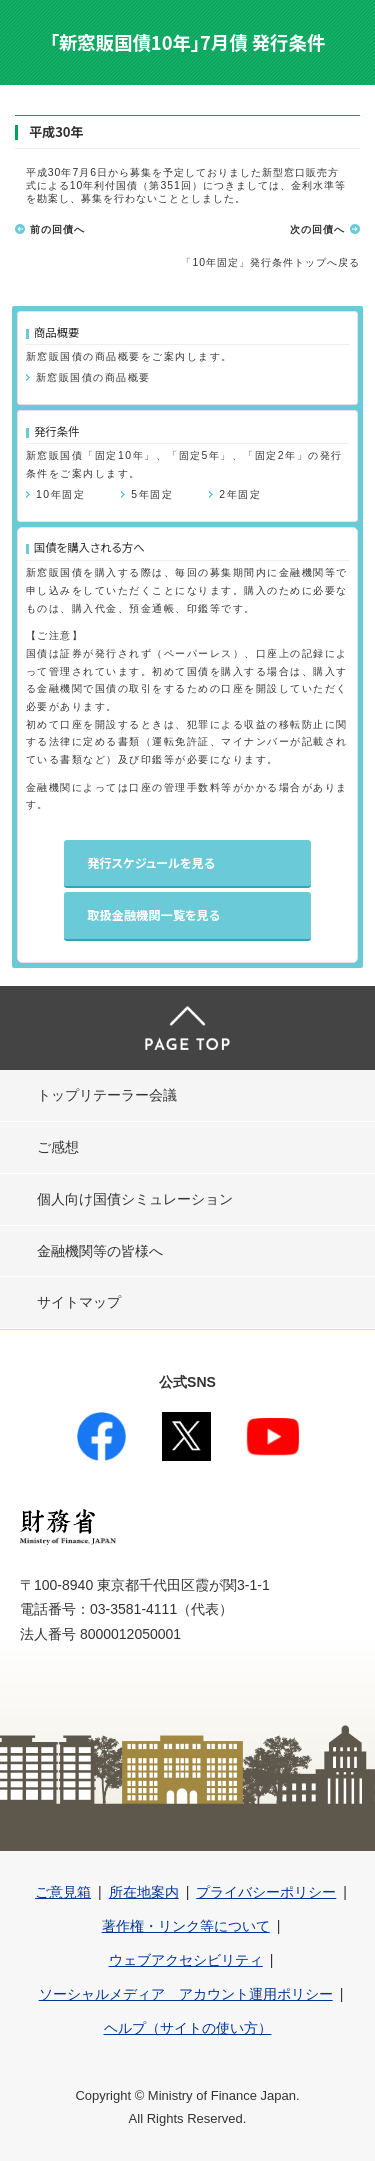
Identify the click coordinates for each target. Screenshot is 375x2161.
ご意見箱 (63, 1892)
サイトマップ (79, 1302)
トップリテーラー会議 (107, 1095)
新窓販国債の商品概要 (93, 377)
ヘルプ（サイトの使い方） (188, 2028)
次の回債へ (317, 229)
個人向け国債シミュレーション (135, 1199)
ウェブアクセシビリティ (186, 1960)
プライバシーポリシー (266, 1892)
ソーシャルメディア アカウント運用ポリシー (186, 1994)
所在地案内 (144, 1892)
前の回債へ (57, 229)
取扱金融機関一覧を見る (153, 915)
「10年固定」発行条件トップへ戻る (270, 262)
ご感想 (58, 1147)
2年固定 (240, 494)
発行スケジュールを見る (151, 863)
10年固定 (60, 494)
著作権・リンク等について (186, 1926)
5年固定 (152, 494)
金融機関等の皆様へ (100, 1251)
